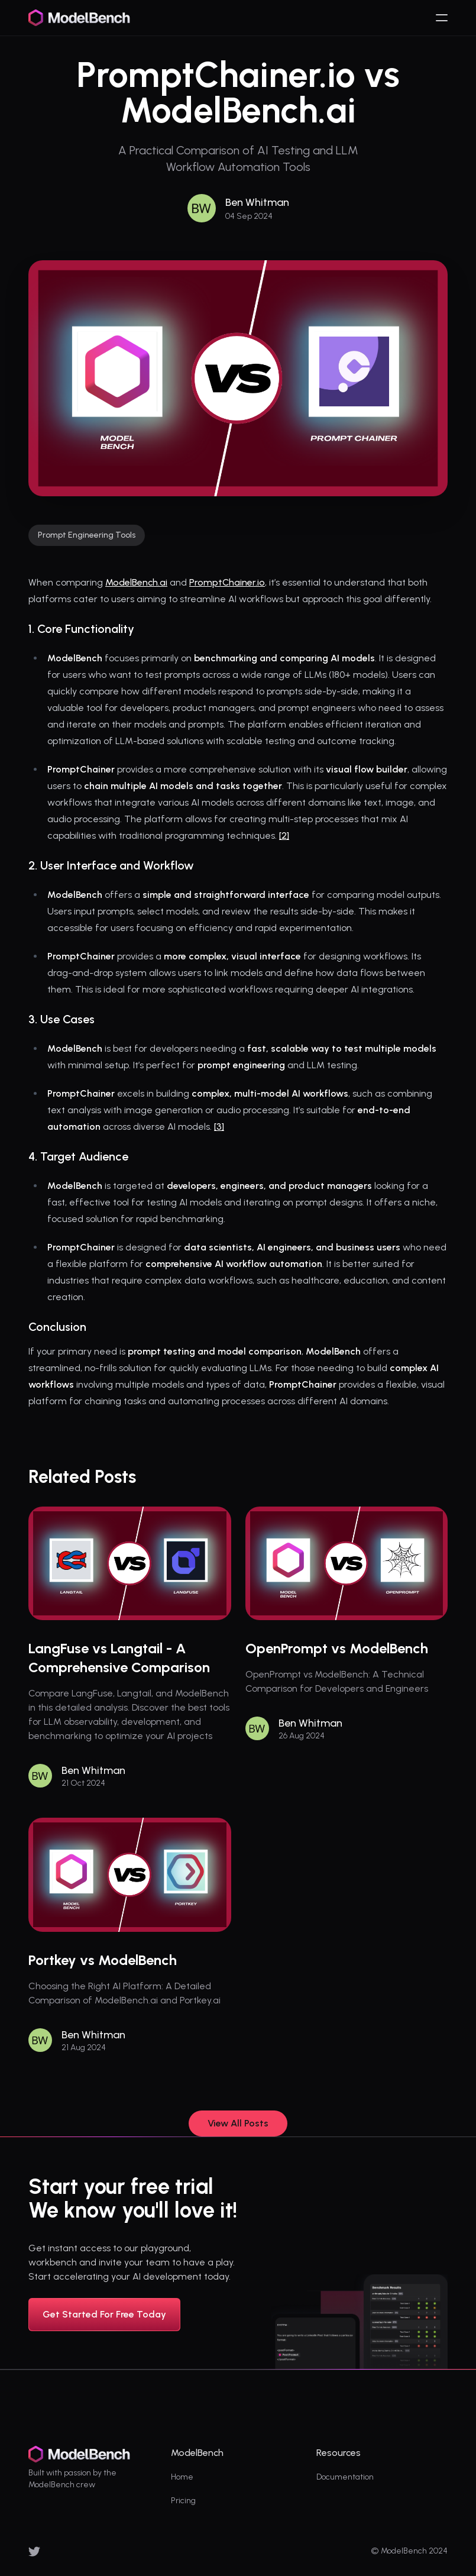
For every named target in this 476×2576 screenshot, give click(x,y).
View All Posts (238, 2123)
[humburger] (442, 17)
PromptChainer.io (227, 582)
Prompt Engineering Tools (86, 535)
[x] (34, 2551)
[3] (219, 1126)
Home (182, 2477)
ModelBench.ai (136, 582)
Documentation (345, 2477)
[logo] (79, 17)
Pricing (183, 2501)
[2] (284, 835)
